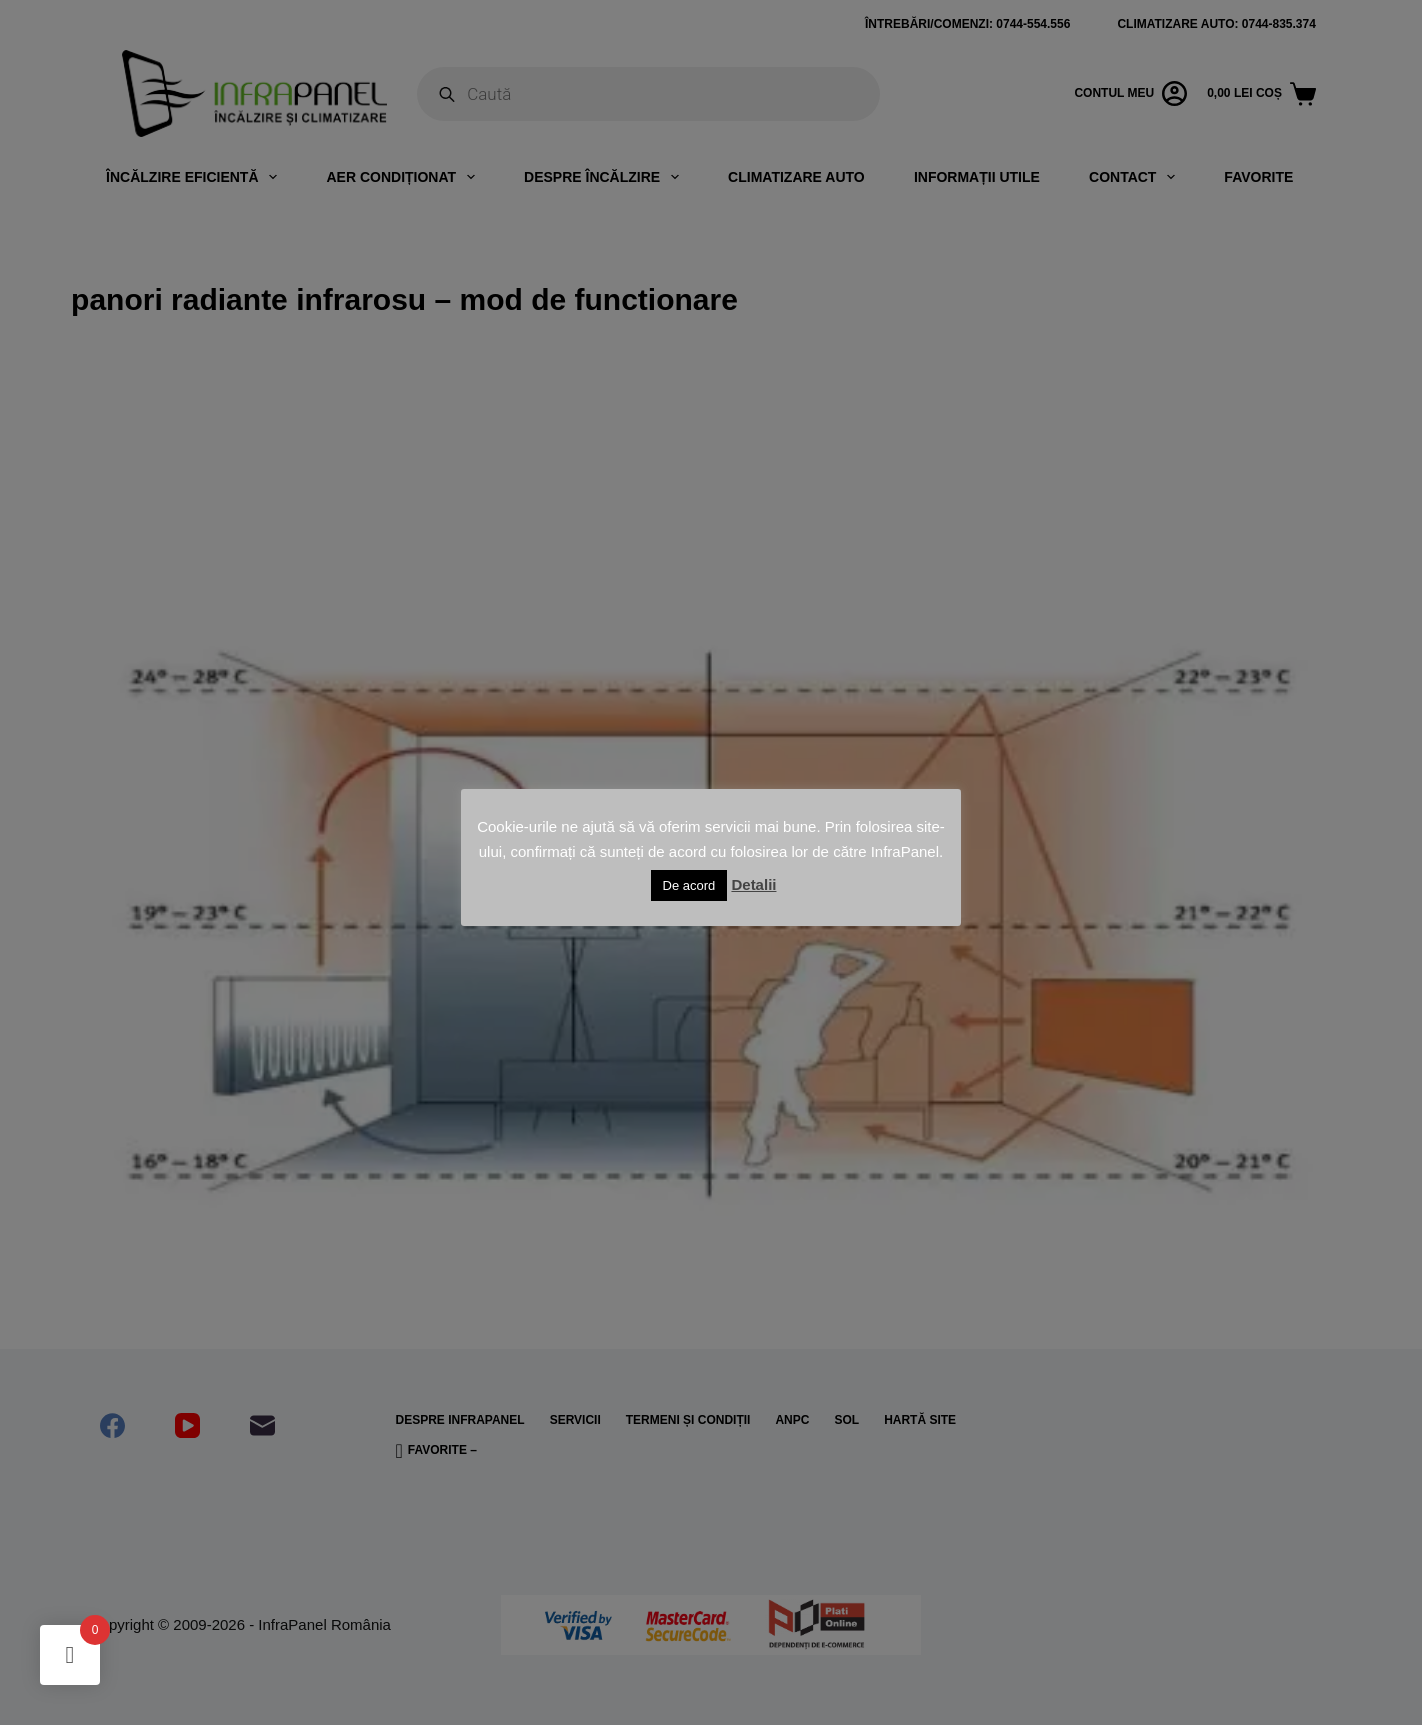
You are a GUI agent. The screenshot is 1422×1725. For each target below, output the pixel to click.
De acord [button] (689, 885)
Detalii (753, 884)
